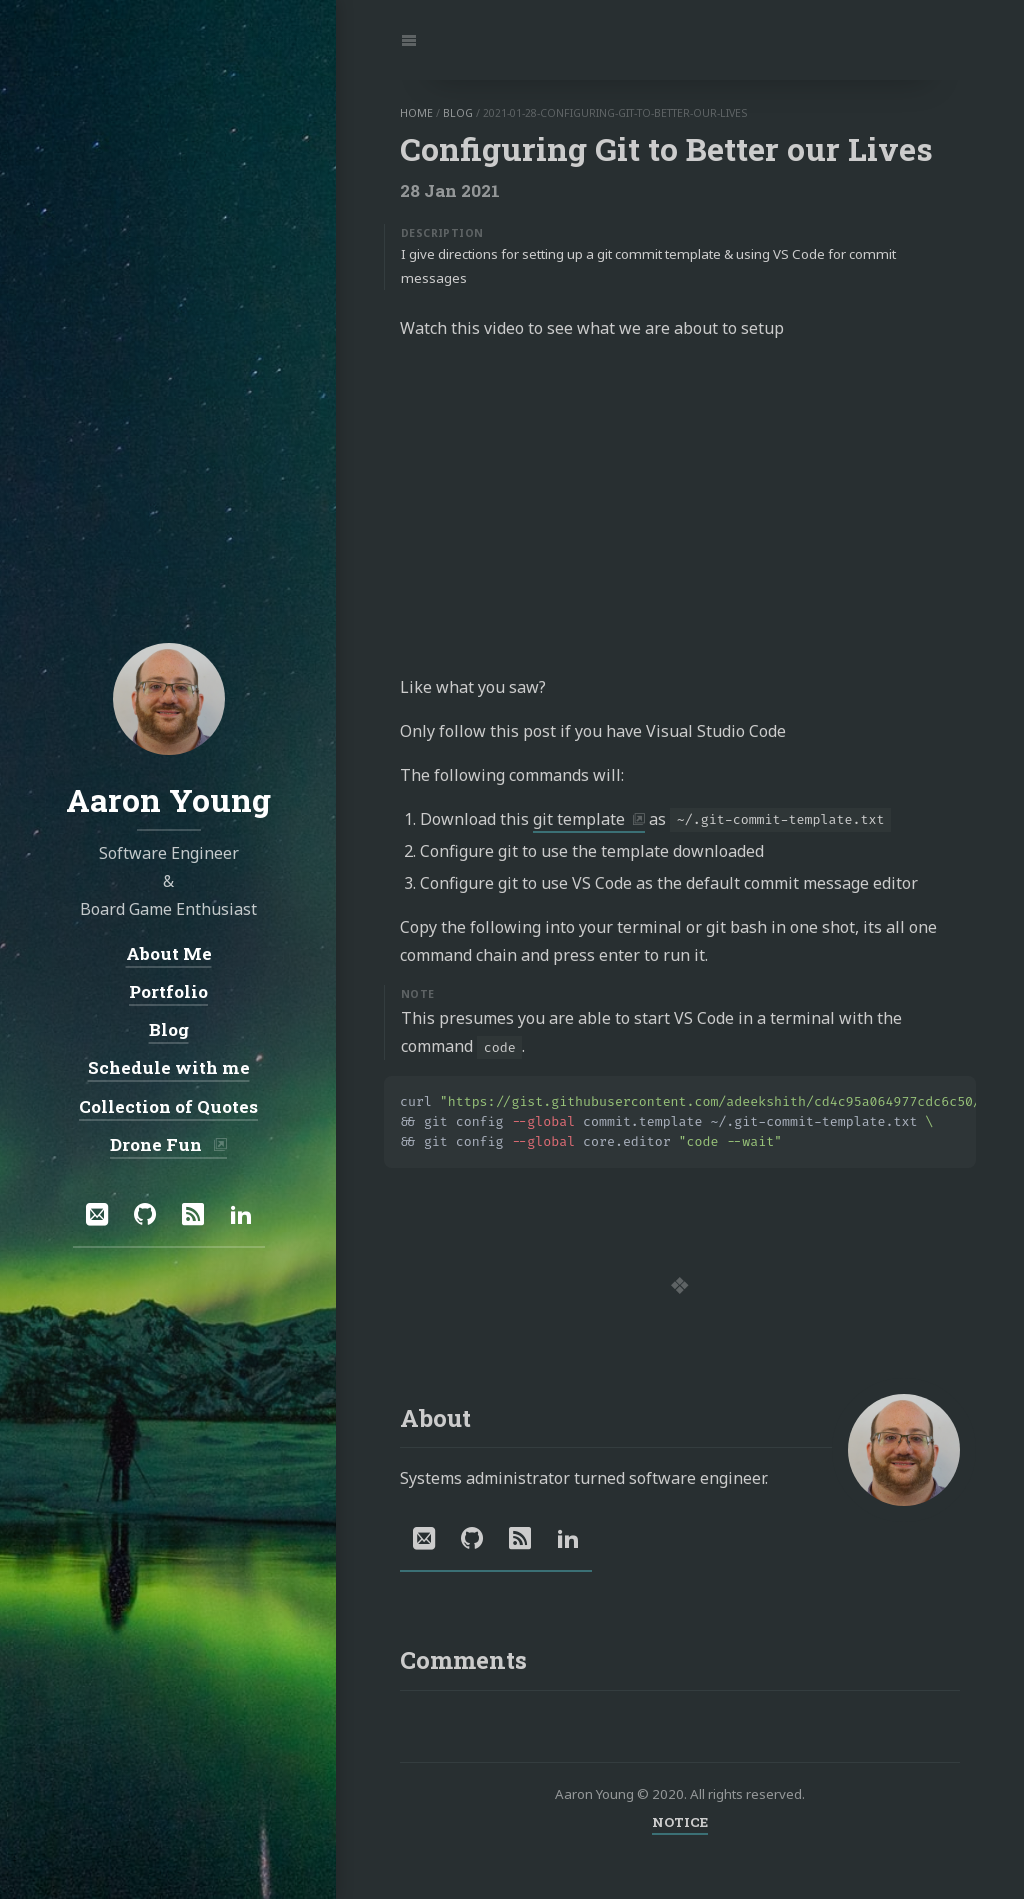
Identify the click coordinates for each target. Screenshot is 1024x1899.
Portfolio (168, 991)
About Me (168, 953)
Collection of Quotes (168, 1106)
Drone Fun (158, 1144)
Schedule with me (168, 1067)
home (416, 113)
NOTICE (680, 1822)
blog (458, 113)
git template (579, 819)
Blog (168, 1029)
